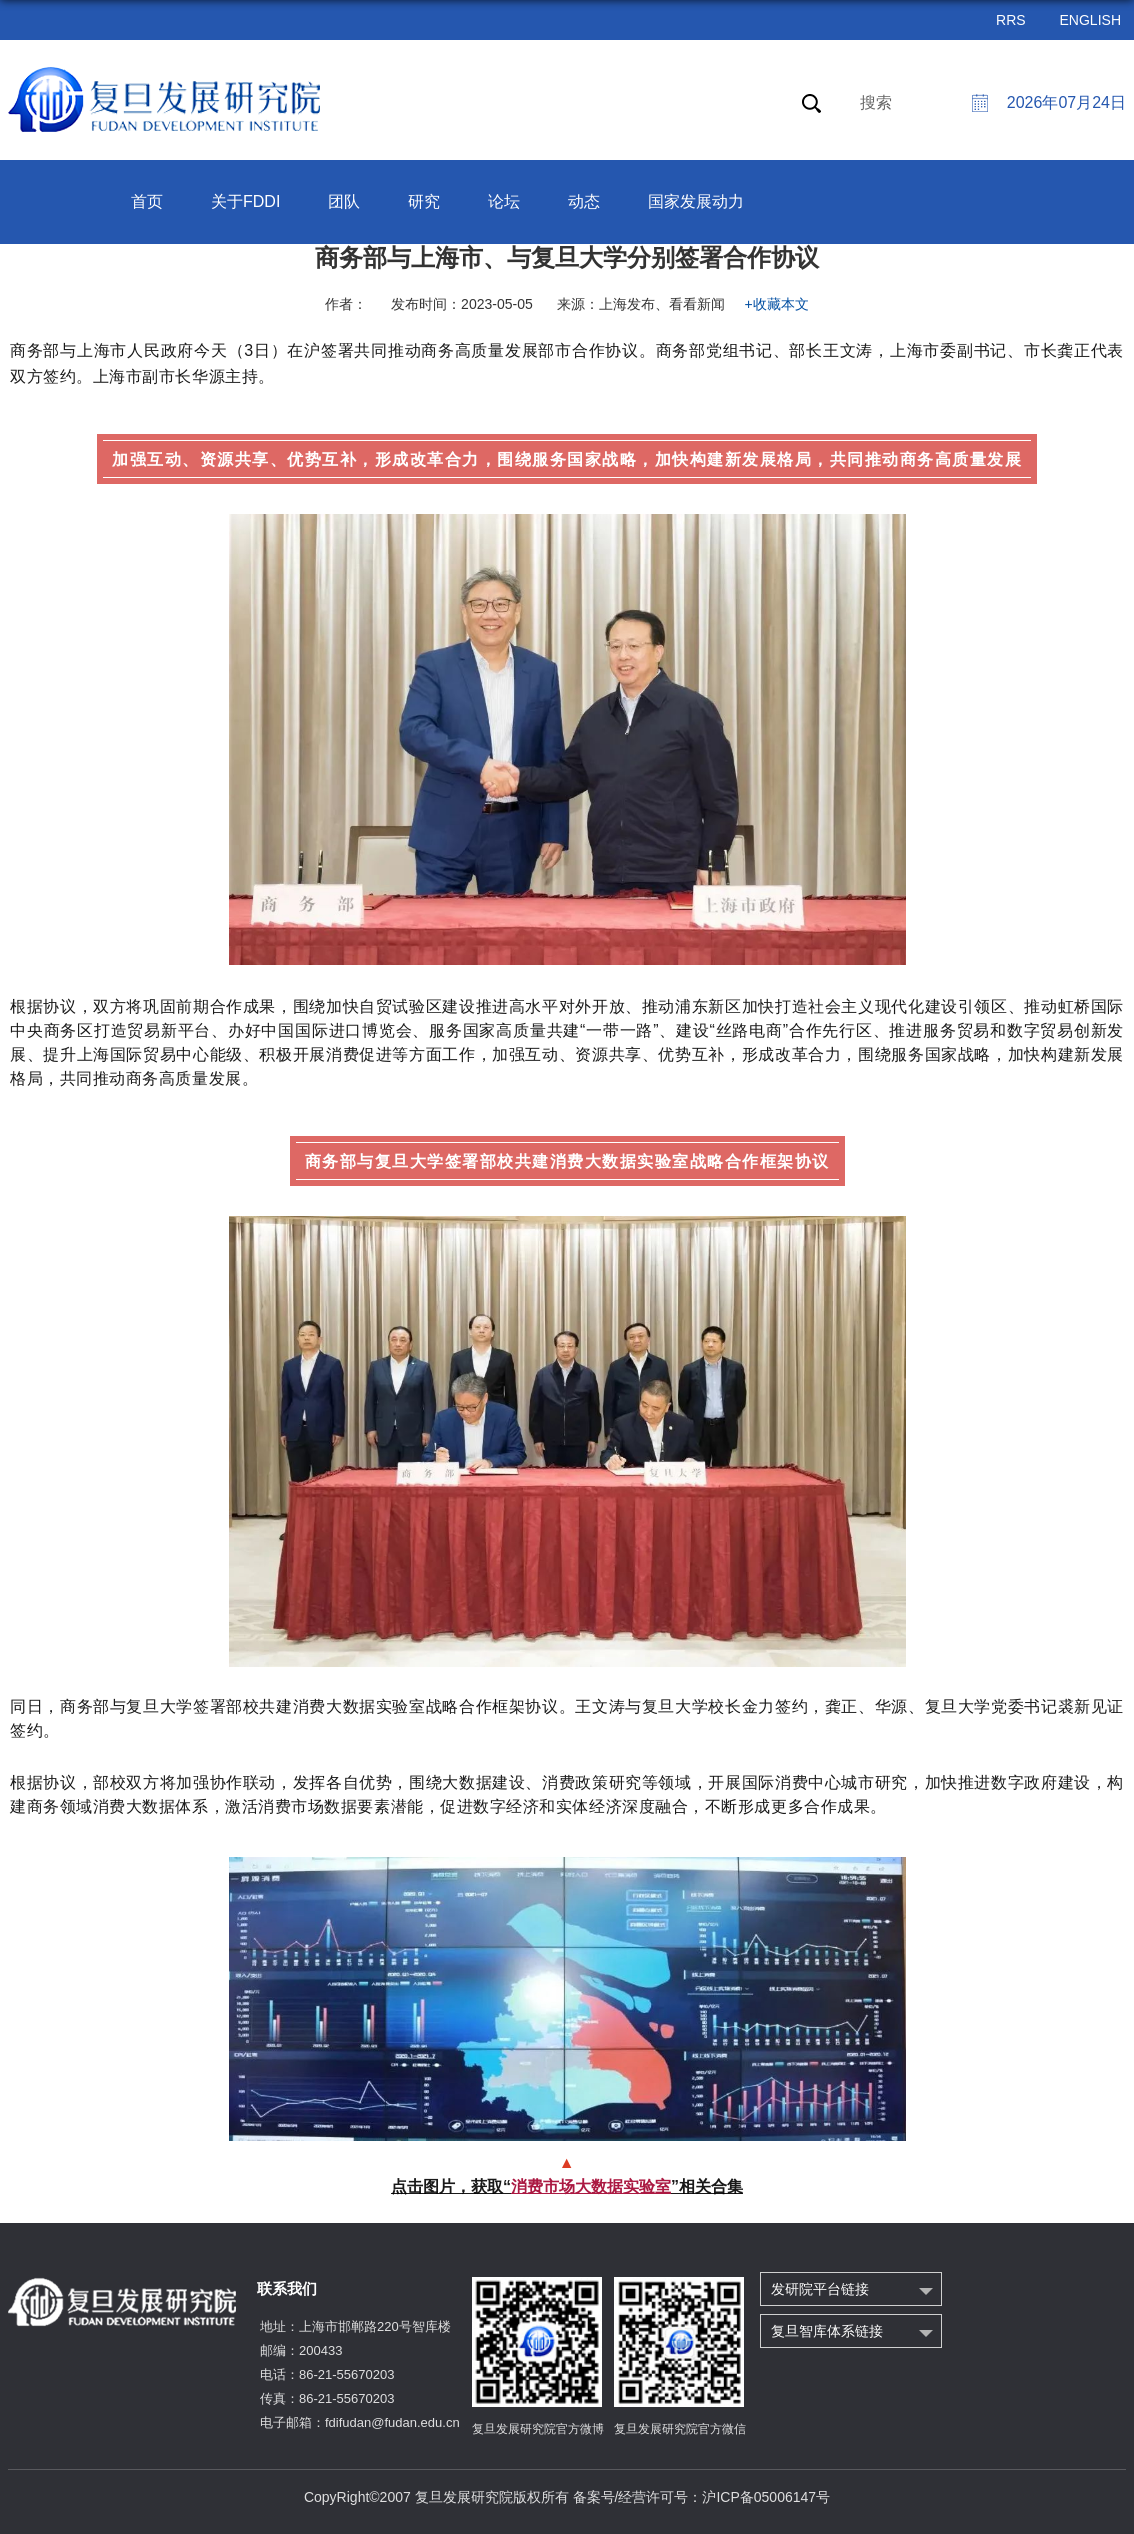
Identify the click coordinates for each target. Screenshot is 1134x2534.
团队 (344, 201)
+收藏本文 (777, 304)
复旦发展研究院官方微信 (680, 2429)
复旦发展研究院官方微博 (538, 2429)
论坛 (504, 201)
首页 (147, 201)
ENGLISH (1090, 20)
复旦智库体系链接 (827, 2331)
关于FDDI (245, 201)
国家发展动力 (696, 201)
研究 (424, 201)
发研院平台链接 (820, 2289)
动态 (584, 201)
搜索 (876, 102)
